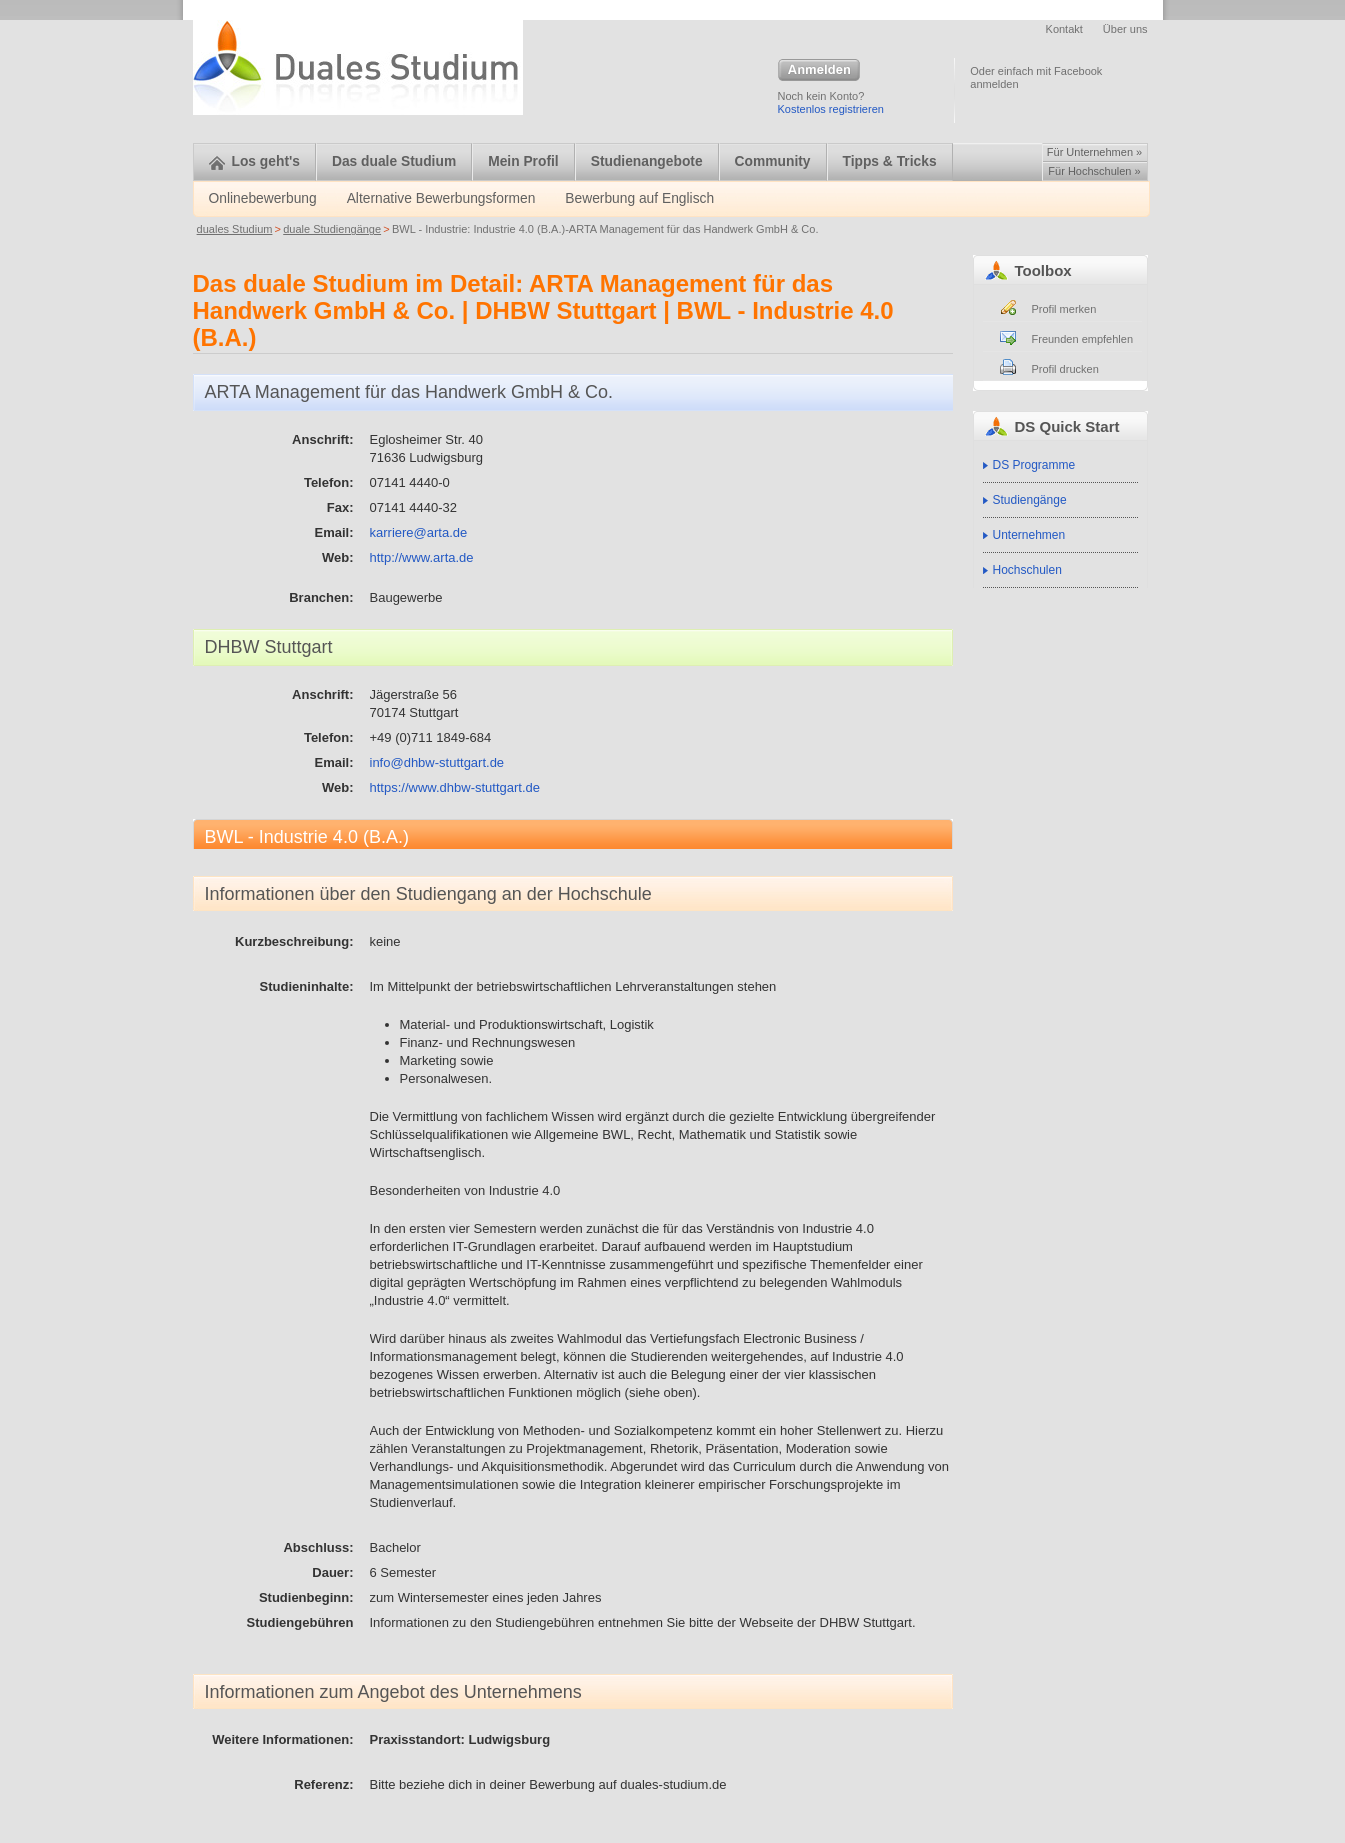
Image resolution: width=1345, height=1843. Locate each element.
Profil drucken (1065, 369)
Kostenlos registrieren (831, 109)
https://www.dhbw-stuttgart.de (455, 787)
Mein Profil (523, 161)
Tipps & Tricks (890, 161)
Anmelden (819, 71)
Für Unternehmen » (1094, 152)
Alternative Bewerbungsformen (441, 198)
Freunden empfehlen (1083, 339)
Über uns (1125, 29)
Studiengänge (1030, 500)
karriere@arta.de (419, 532)
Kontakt (1064, 29)
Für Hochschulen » (1094, 171)
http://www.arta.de (422, 557)
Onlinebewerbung (263, 198)
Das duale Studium (394, 161)
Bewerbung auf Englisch (639, 198)
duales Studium (235, 229)
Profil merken (1064, 309)
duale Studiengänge (332, 229)
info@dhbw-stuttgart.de (437, 762)
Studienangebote (647, 161)
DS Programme (1034, 465)
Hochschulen (1027, 570)
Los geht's (254, 161)
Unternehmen (1029, 535)
